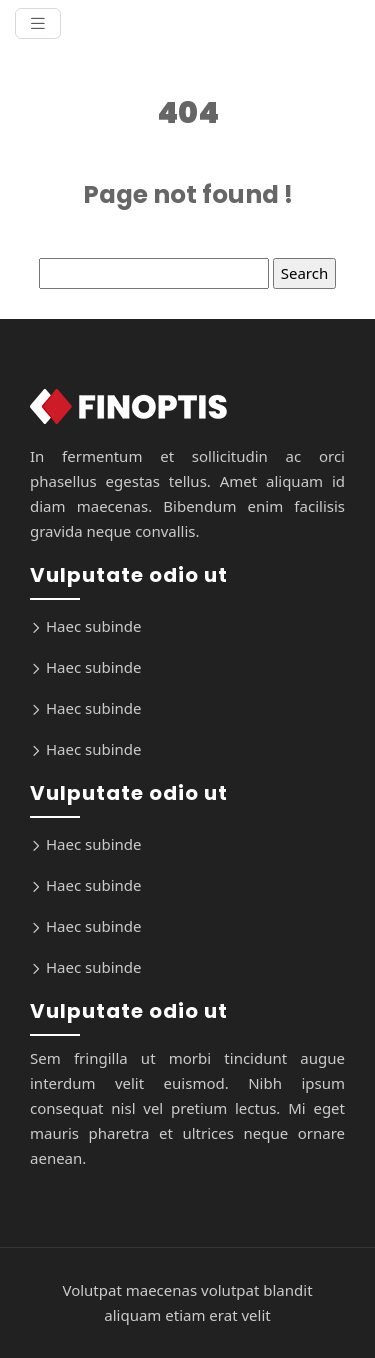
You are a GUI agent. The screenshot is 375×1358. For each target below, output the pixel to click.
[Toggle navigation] (38, 23)
